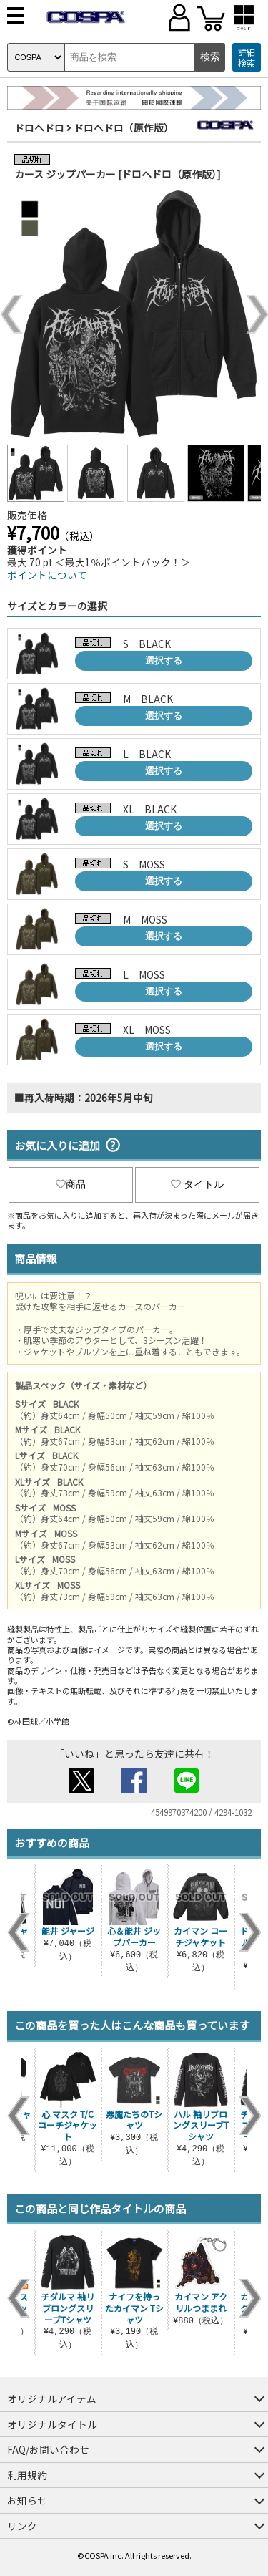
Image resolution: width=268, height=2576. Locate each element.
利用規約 (27, 2475)
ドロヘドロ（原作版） (124, 127)
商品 (71, 1184)
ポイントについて (47, 575)
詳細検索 (246, 57)
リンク (22, 2526)
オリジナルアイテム (51, 2398)
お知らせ (27, 2500)
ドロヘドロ (39, 127)
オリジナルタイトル (52, 2424)
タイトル (197, 1184)
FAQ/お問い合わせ (48, 2449)
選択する (163, 660)
